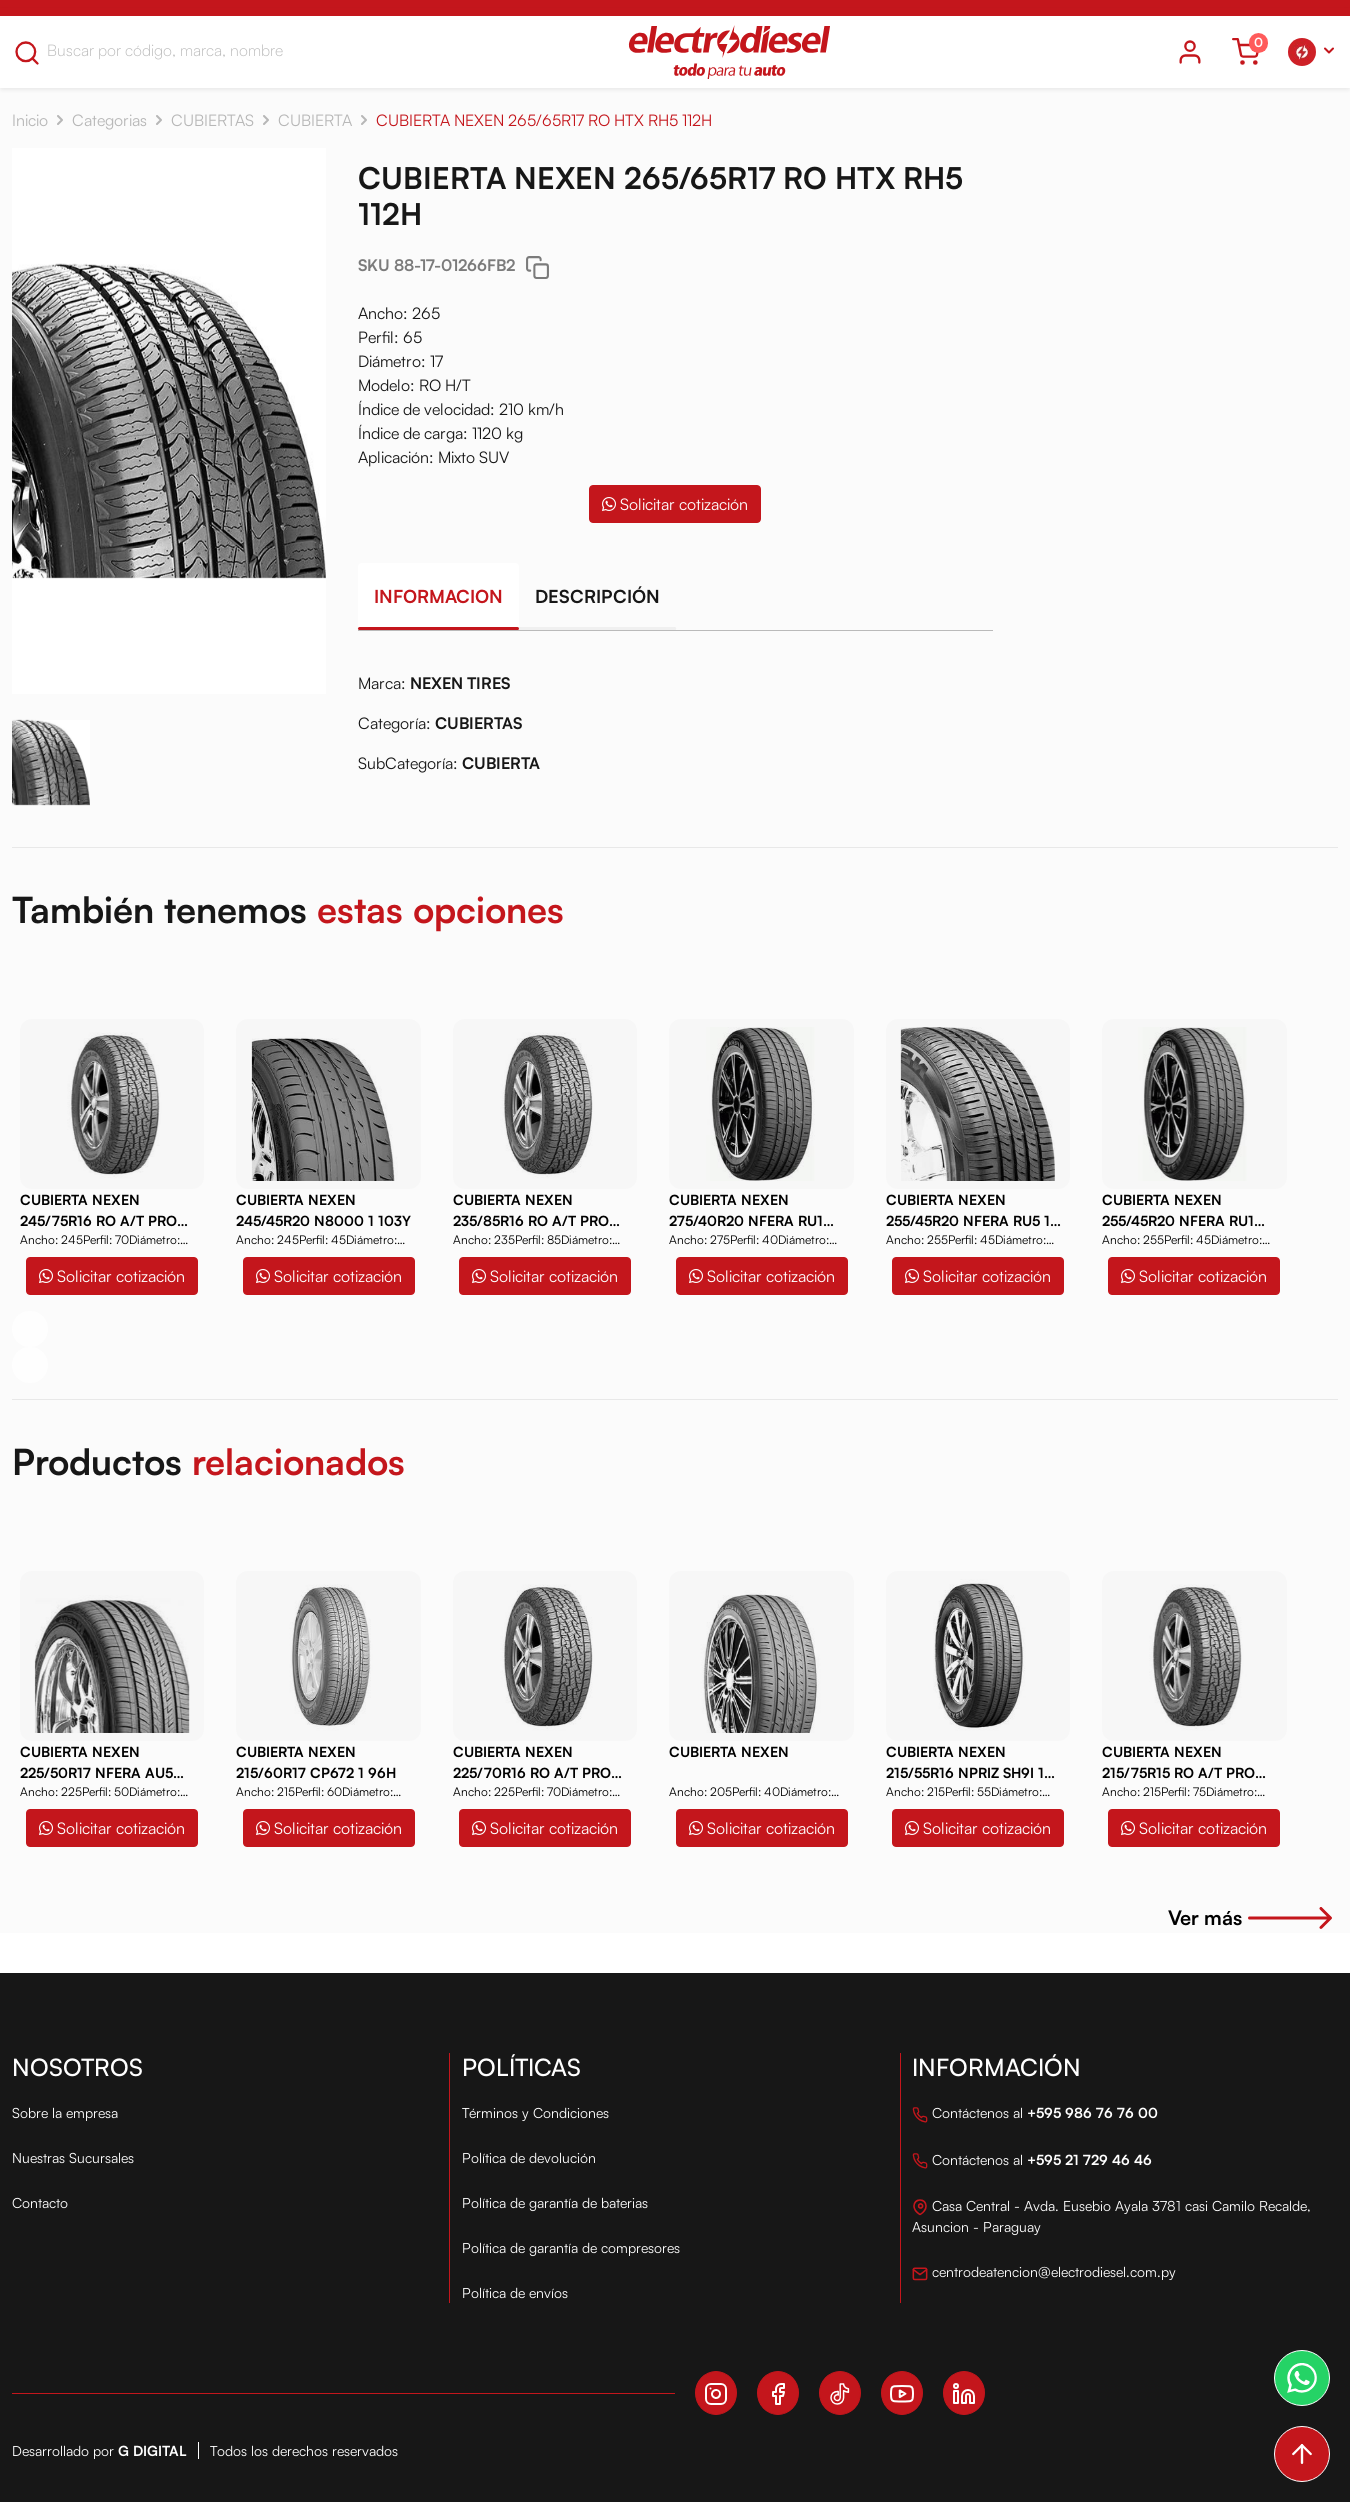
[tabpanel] (675, 731)
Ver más (1253, 1917)
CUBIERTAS (212, 120)
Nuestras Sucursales (73, 2157)
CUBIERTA (315, 120)
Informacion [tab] (438, 596)
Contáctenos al (1035, 2114)
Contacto (40, 2202)
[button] (1311, 52)
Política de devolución (529, 2157)
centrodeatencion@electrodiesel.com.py (1044, 2273)
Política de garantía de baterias (555, 2202)
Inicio (30, 120)
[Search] (173, 50)
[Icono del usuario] (1190, 52)
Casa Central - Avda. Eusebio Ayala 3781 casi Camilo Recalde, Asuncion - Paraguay (1111, 2216)
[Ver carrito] (1246, 52)
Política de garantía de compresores (571, 2247)
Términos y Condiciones (535, 2112)
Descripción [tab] (597, 596)
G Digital (152, 2450)
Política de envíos (515, 2292)
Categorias (109, 120)
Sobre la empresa (65, 2112)
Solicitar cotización (675, 504)
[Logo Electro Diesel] (729, 52)
